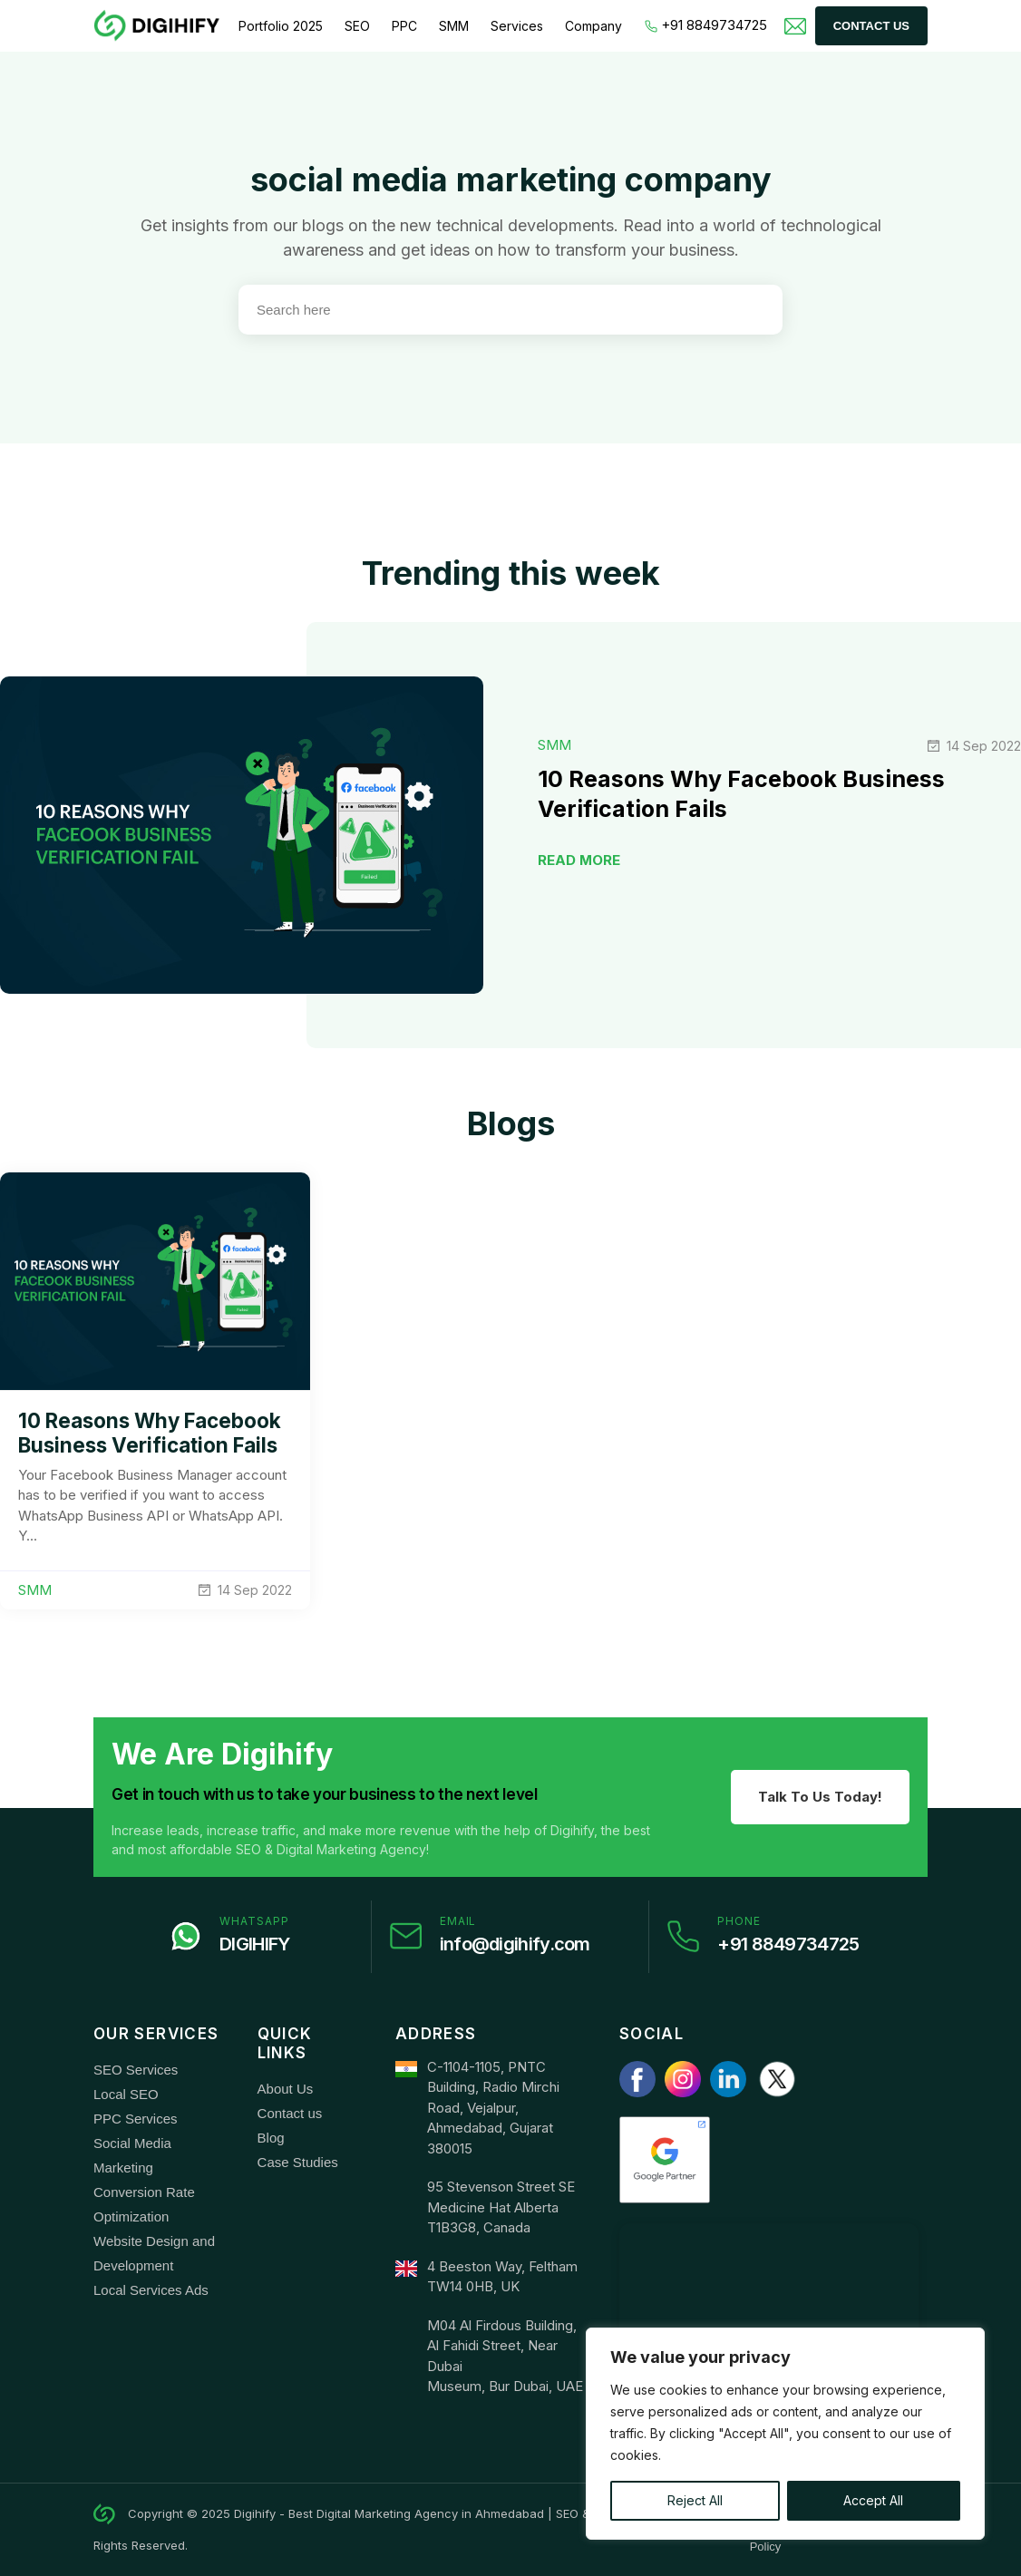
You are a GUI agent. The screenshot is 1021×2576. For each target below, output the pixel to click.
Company (593, 26)
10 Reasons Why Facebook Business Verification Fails (149, 1432)
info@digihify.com (515, 1944)
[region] (785, 2434)
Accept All (873, 2500)
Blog (271, 2137)
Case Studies (298, 2162)
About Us (286, 2088)
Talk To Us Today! (820, 1796)
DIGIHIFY (254, 1944)
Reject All (695, 2500)
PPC (404, 26)
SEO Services (135, 2069)
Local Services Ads (151, 2290)
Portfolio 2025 (280, 26)
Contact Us (871, 26)
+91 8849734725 (706, 25)
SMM (454, 26)
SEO (357, 26)
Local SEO (126, 2094)
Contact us (290, 2113)
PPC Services (135, 2118)
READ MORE (579, 860)
